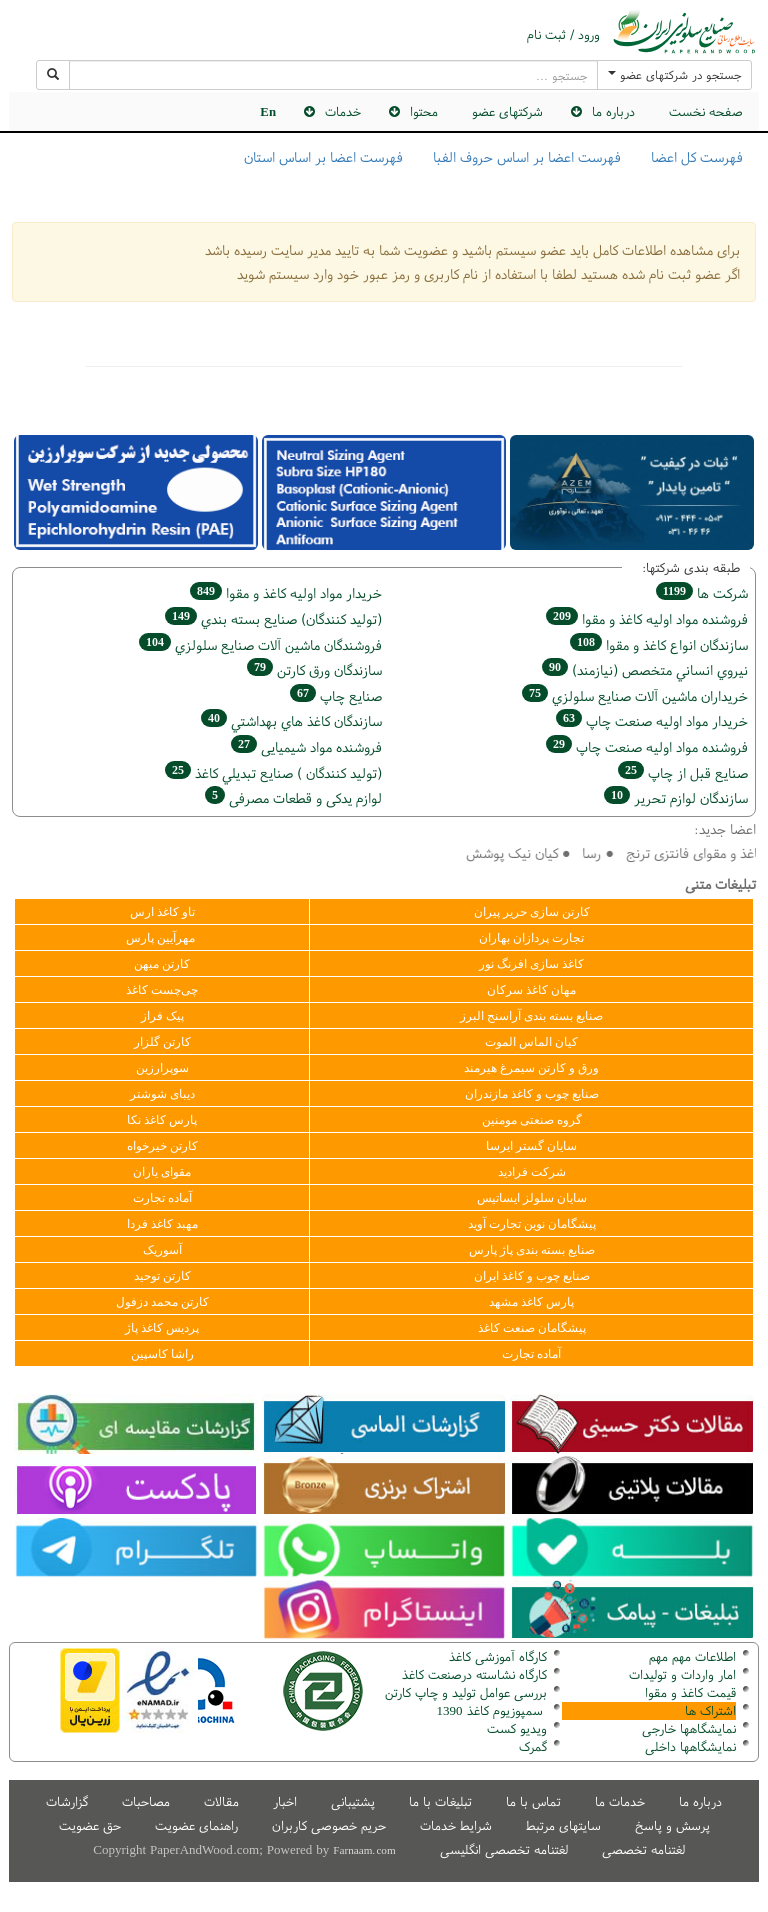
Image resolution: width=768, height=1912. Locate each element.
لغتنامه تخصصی (643, 1849)
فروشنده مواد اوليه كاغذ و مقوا (647, 618)
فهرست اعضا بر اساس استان (323, 157)
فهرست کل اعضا (697, 157)
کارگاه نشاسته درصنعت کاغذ (472, 1674)
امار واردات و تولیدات (682, 1674)
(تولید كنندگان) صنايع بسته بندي (273, 618)
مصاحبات (146, 1801)
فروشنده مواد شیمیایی (306, 746)
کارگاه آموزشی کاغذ (498, 1656)
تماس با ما (533, 1801)
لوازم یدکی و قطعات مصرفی (293, 797)
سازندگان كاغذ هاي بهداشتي (291, 720)
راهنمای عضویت (196, 1825)
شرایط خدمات (456, 1825)
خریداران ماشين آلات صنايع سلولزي (635, 695)
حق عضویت (90, 1825)
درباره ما (613, 111)
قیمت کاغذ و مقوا (690, 1692)
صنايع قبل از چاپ (683, 772)
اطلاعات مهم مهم (692, 1656)
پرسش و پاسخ (672, 1825)
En (268, 111)
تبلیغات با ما (440, 1801)
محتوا (424, 111)
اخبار (285, 1801)
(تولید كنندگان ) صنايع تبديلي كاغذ (273, 772)
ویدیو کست (517, 1728)
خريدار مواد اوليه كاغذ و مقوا (286, 592)
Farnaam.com (364, 1850)
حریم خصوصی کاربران (329, 1825)
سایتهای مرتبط (563, 1825)
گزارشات (67, 1801)
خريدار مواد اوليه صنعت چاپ (652, 720)
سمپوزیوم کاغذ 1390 (492, 1710)
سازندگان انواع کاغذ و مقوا (659, 644)
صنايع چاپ (336, 695)
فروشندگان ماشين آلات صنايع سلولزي (260, 644)
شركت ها (702, 592)
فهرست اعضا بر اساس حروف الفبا (527, 157)
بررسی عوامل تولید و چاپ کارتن (466, 1692)
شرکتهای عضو (507, 111)
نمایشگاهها (689, 1728)
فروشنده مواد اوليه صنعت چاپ (647, 746)
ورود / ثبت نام (563, 35)
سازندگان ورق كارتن (314, 669)
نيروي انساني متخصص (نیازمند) (645, 669)
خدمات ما (620, 1801)
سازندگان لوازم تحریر (676, 797)
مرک (530, 1746)
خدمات (343, 111)
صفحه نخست (706, 111)
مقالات (221, 1801)
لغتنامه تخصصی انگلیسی (504, 1849)
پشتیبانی (353, 1801)
